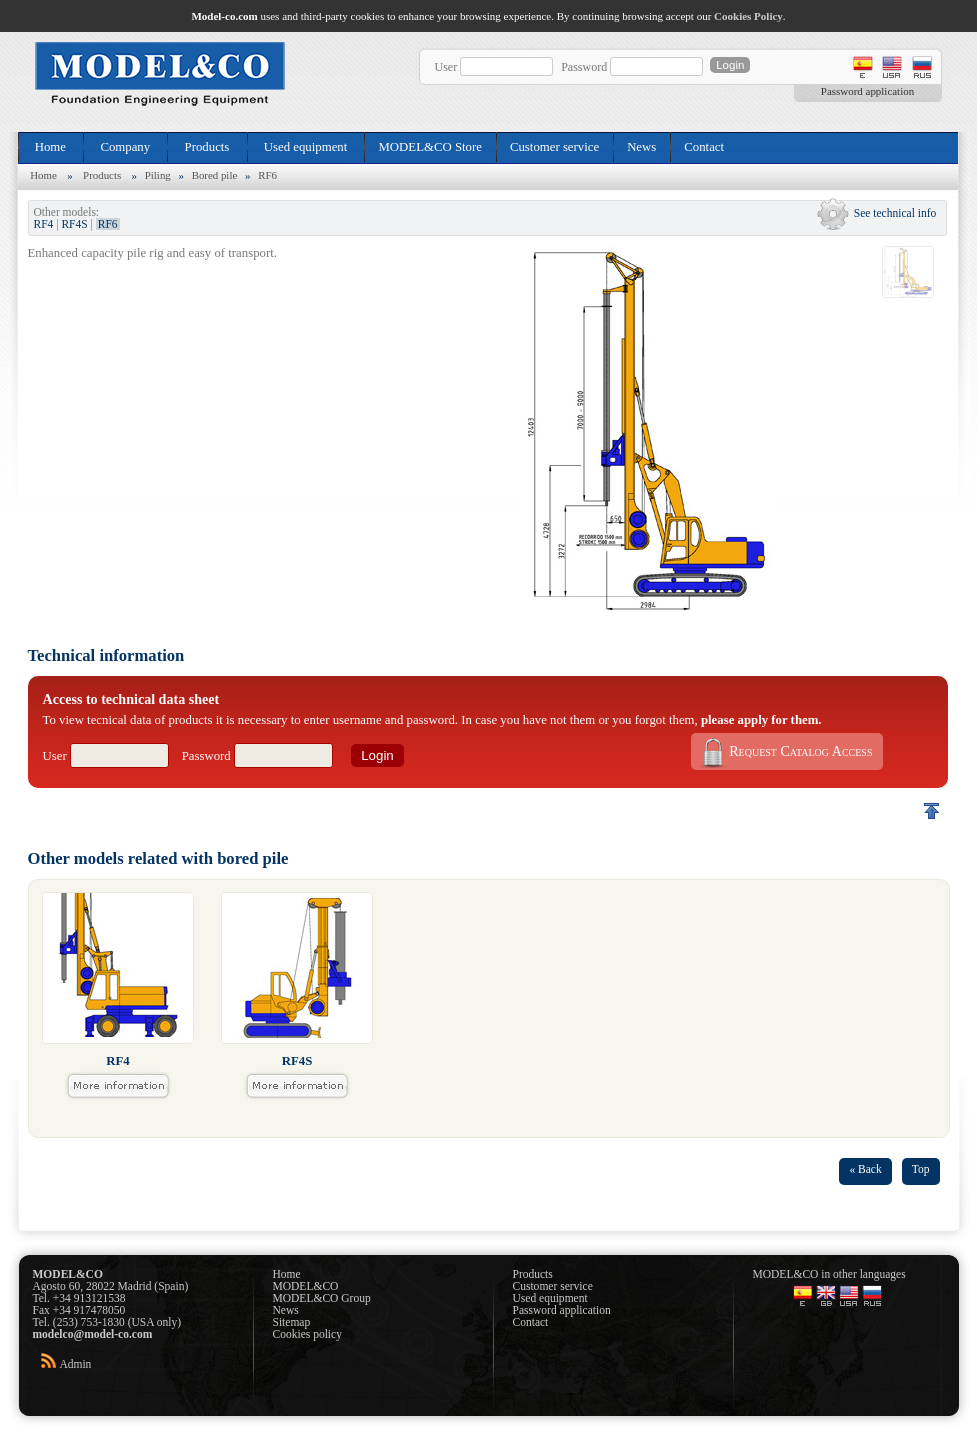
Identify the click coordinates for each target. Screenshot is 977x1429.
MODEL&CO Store (429, 147)
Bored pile (215, 175)
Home (51, 147)
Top (921, 1169)
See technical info (895, 213)
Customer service (554, 147)
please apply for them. (761, 720)
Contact (704, 147)
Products (206, 147)
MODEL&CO (306, 1286)
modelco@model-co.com (93, 1334)
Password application (867, 91)
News (641, 147)
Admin (75, 1364)
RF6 (267, 175)
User (446, 67)
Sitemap (292, 1322)
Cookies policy (307, 1334)
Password (584, 67)
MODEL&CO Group (322, 1298)
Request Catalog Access (784, 752)
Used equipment (306, 147)
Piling (158, 175)
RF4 (44, 224)
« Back (865, 1169)
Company (125, 147)
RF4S (74, 224)
